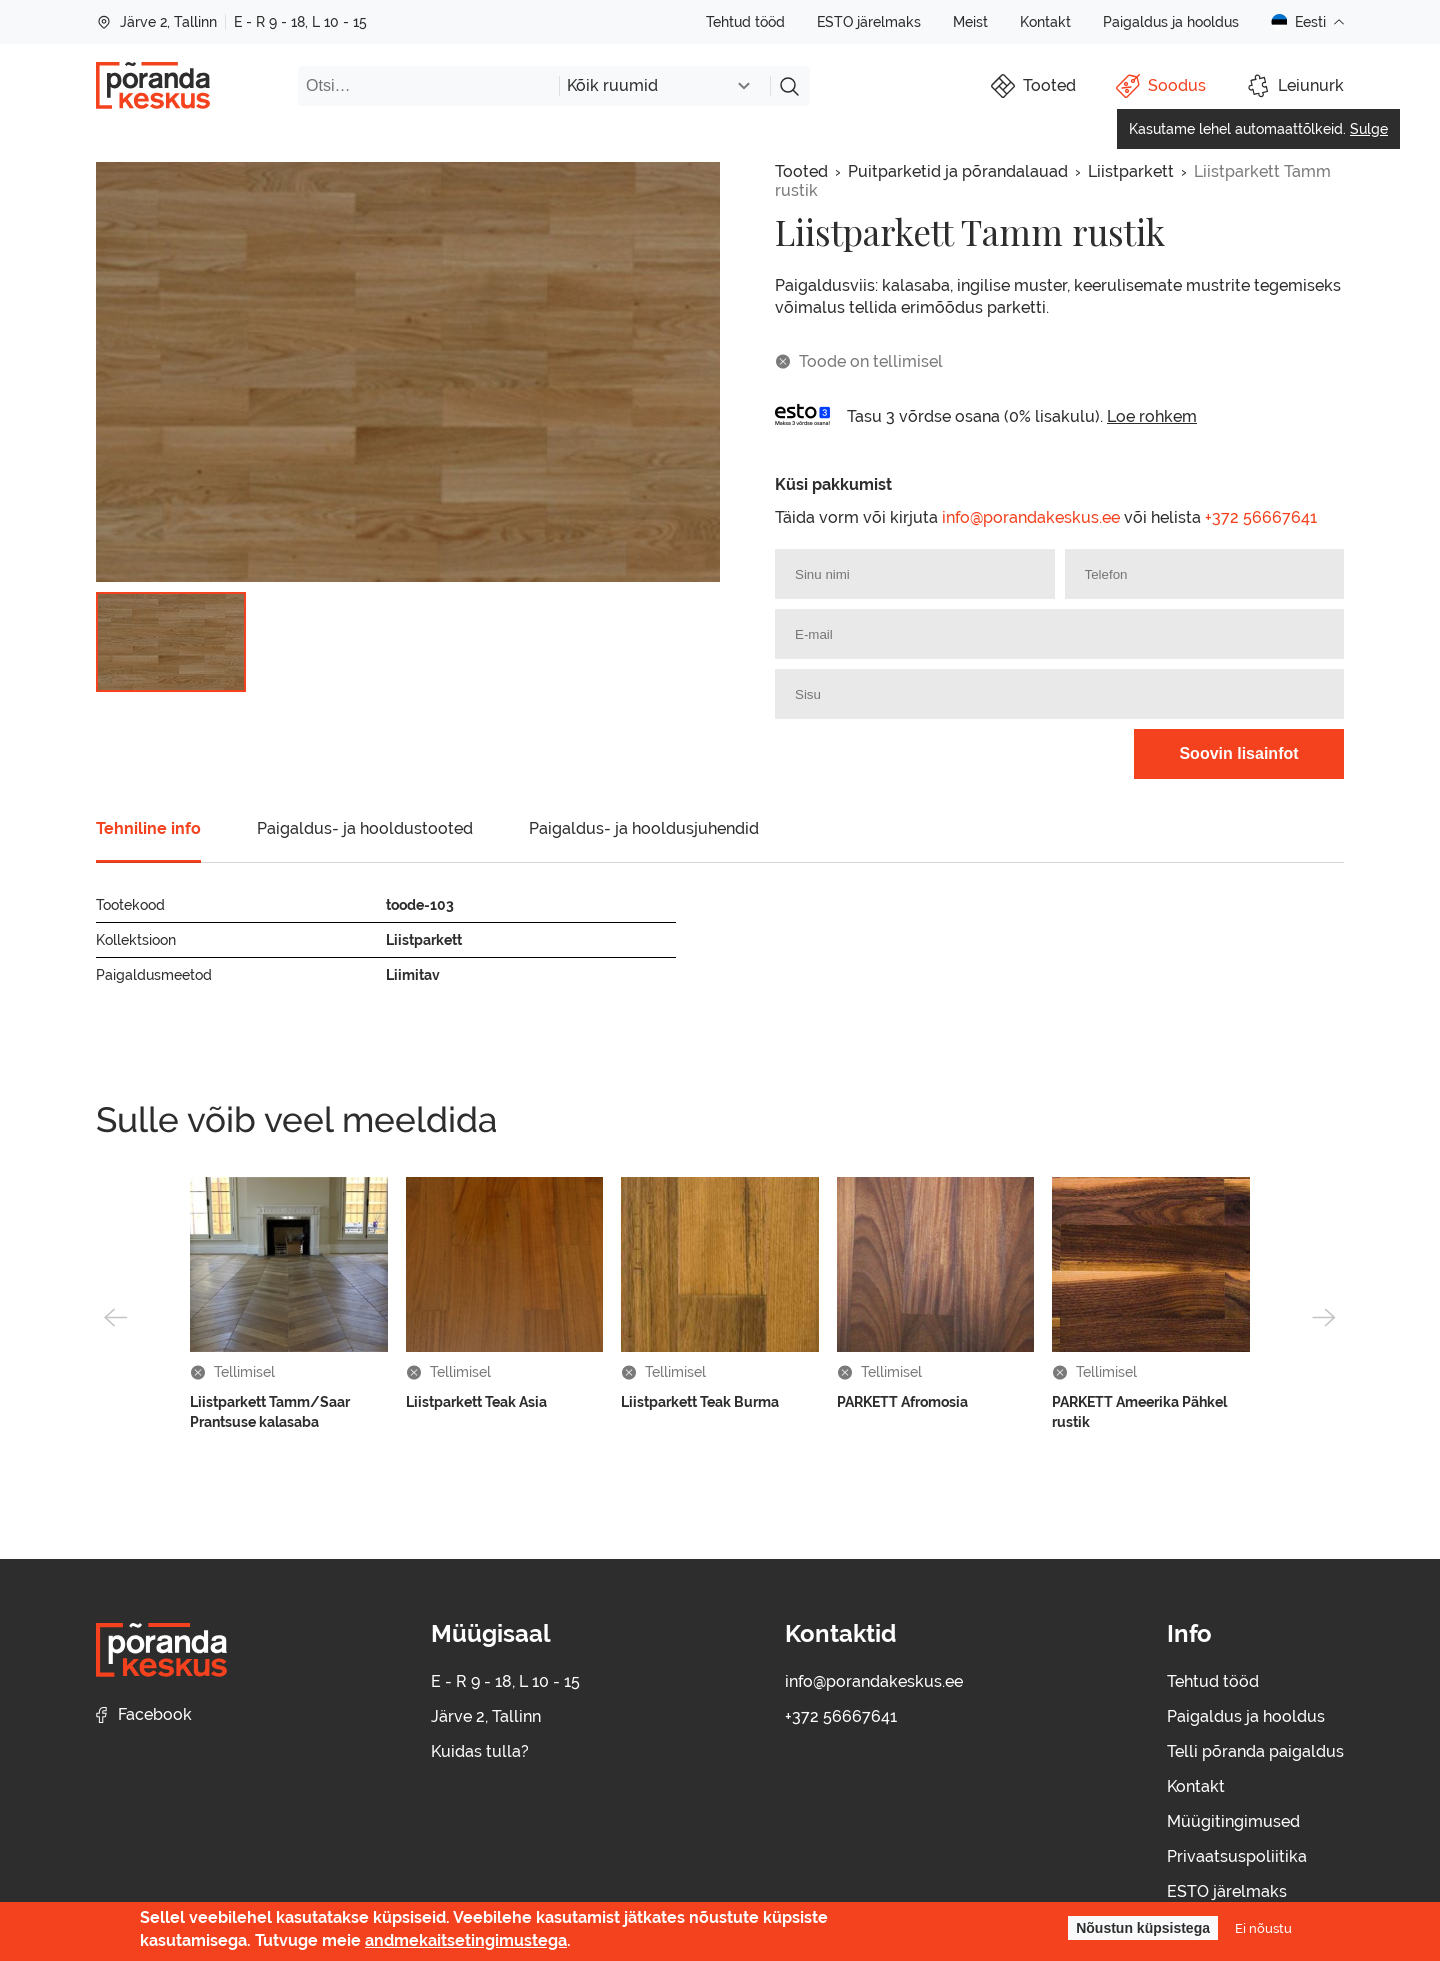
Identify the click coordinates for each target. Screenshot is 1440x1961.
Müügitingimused (1233, 1821)
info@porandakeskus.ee (1031, 517)
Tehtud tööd (745, 22)
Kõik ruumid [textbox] (612, 85)
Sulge (1369, 129)
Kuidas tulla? (480, 1751)
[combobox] (664, 86)
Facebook (144, 1714)
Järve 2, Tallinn (156, 22)
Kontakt (1045, 22)
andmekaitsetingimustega (466, 1940)
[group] (408, 372)
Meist (970, 22)
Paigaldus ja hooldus (1171, 22)
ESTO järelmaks (869, 22)
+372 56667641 (1261, 517)
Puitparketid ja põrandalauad (958, 171)
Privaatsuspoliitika (1237, 1856)
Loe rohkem (1152, 416)
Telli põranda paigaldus (1255, 1751)
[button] (116, 1318)
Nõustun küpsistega (1143, 1928)
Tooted (801, 171)
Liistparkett (1131, 171)
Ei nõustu (1263, 1928)
